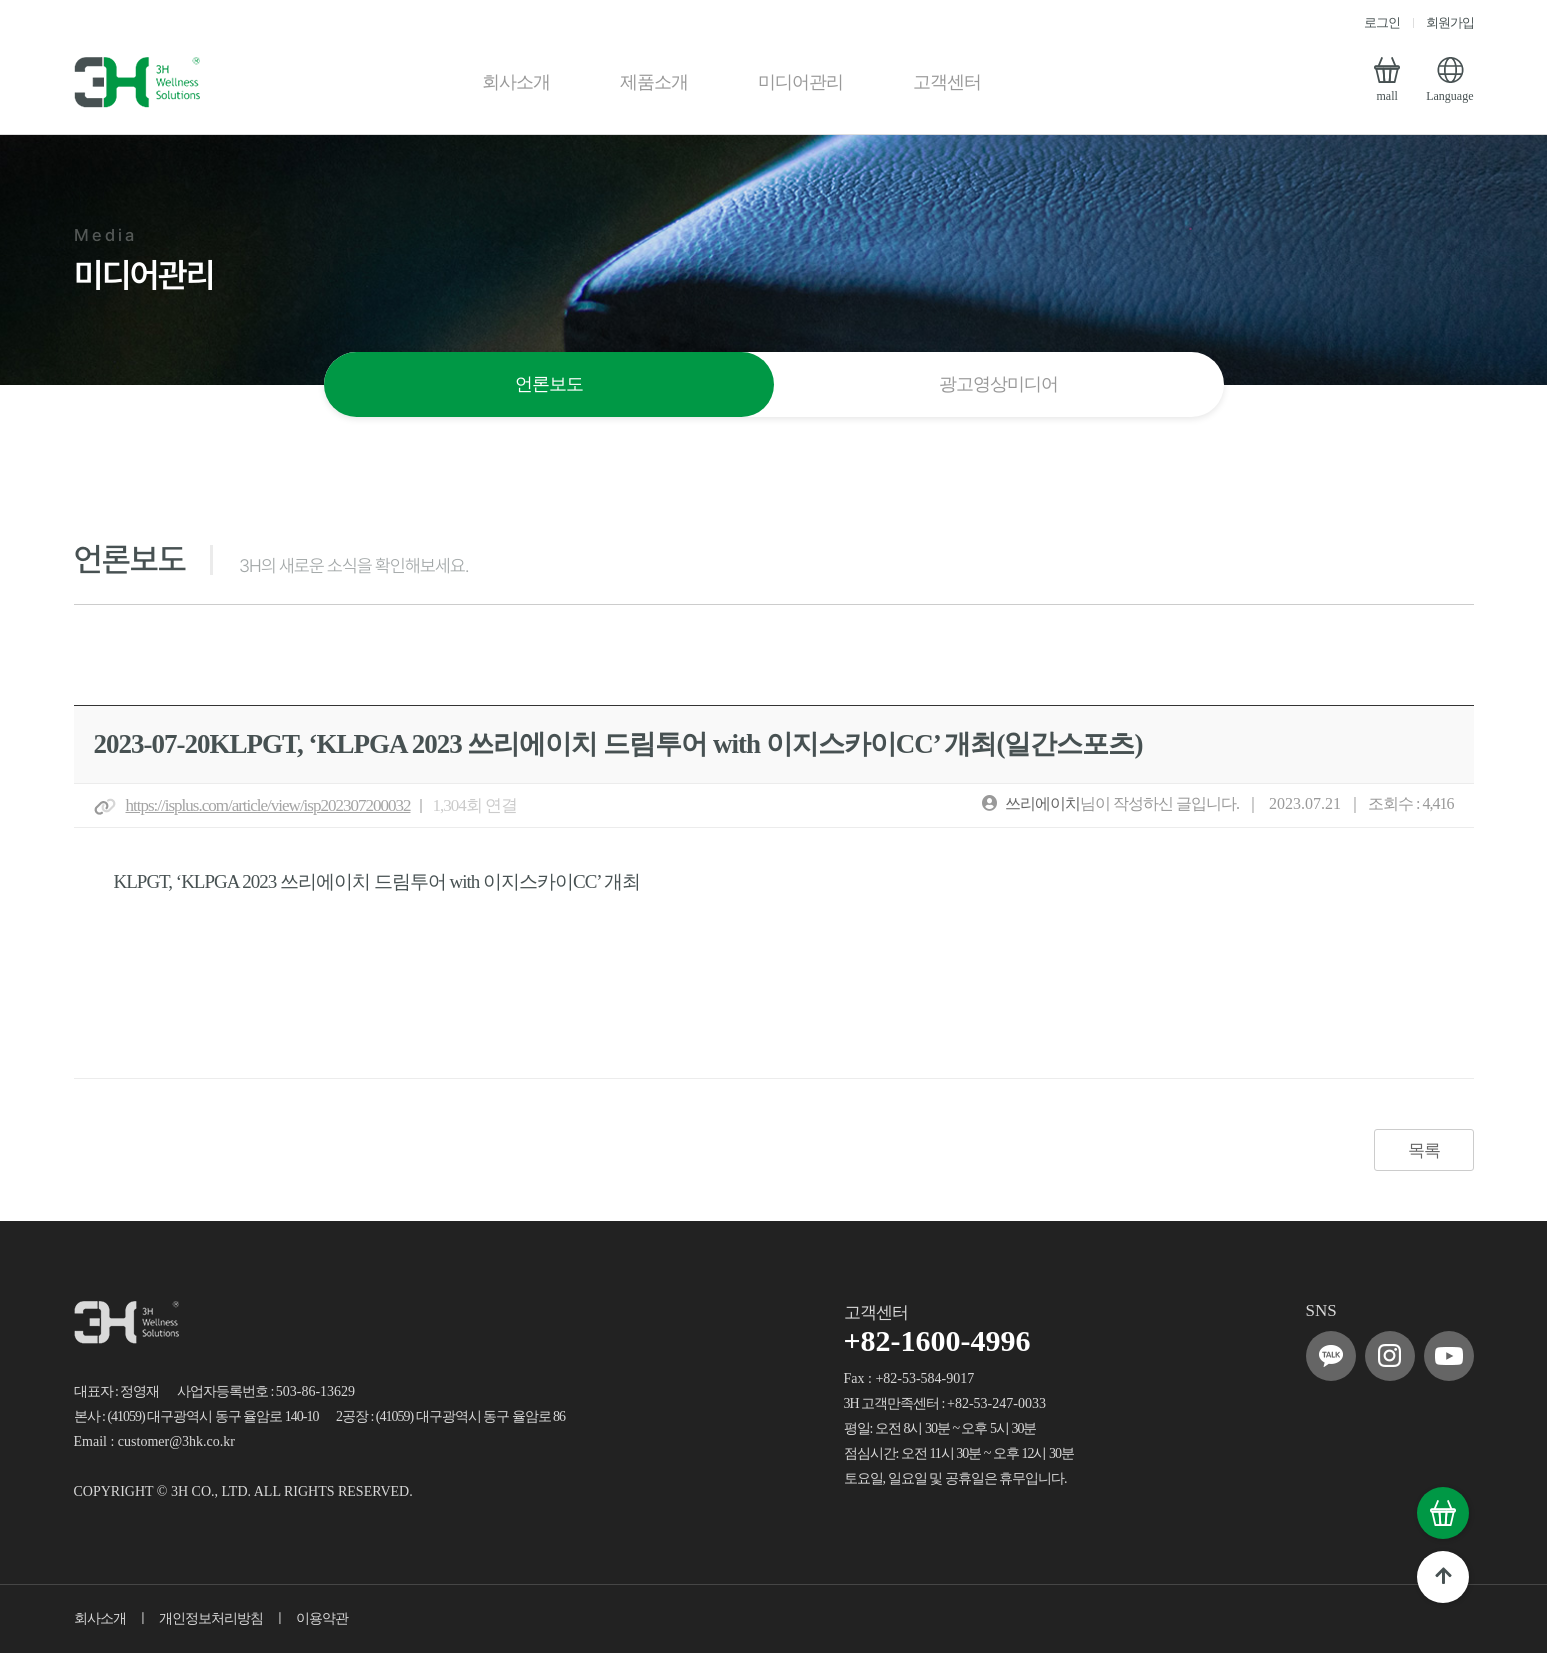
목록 (1424, 1150)
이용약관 (322, 1618)
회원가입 (1450, 23)
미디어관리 (800, 82)
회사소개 (516, 82)
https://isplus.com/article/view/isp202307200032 (268, 805)
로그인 (1382, 23)
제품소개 (654, 82)
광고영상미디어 (998, 384)
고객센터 (947, 82)
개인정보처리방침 (211, 1618)
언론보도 (549, 384)
